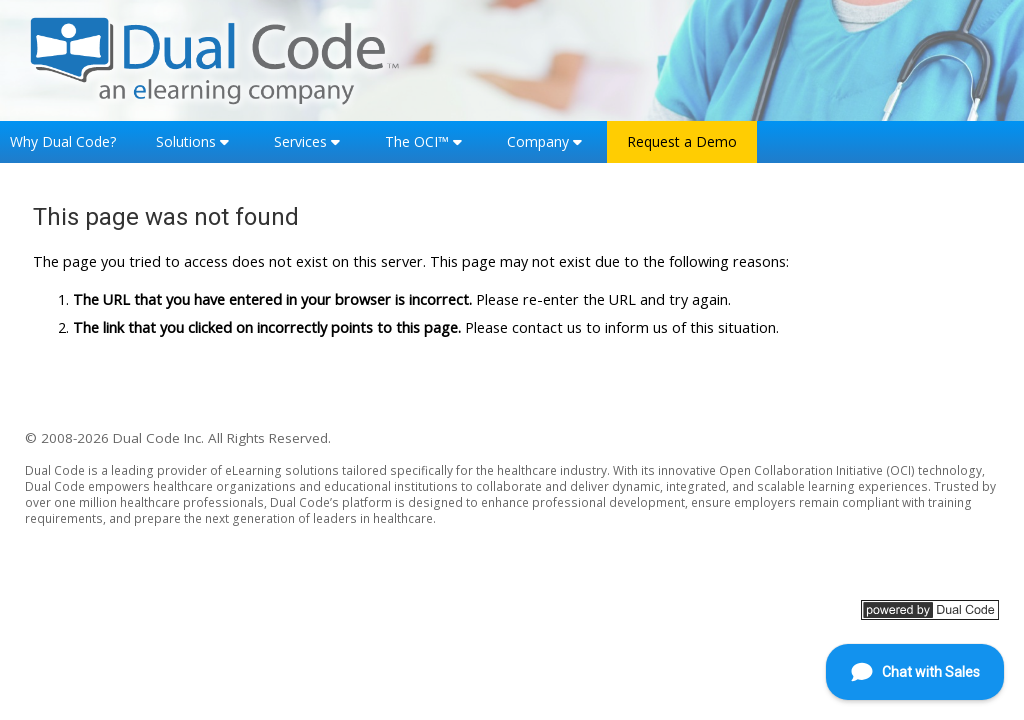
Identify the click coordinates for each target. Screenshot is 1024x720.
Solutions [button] (186, 141)
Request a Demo (682, 141)
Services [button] (300, 141)
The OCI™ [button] (417, 141)
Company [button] (538, 141)
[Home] (215, 58)
